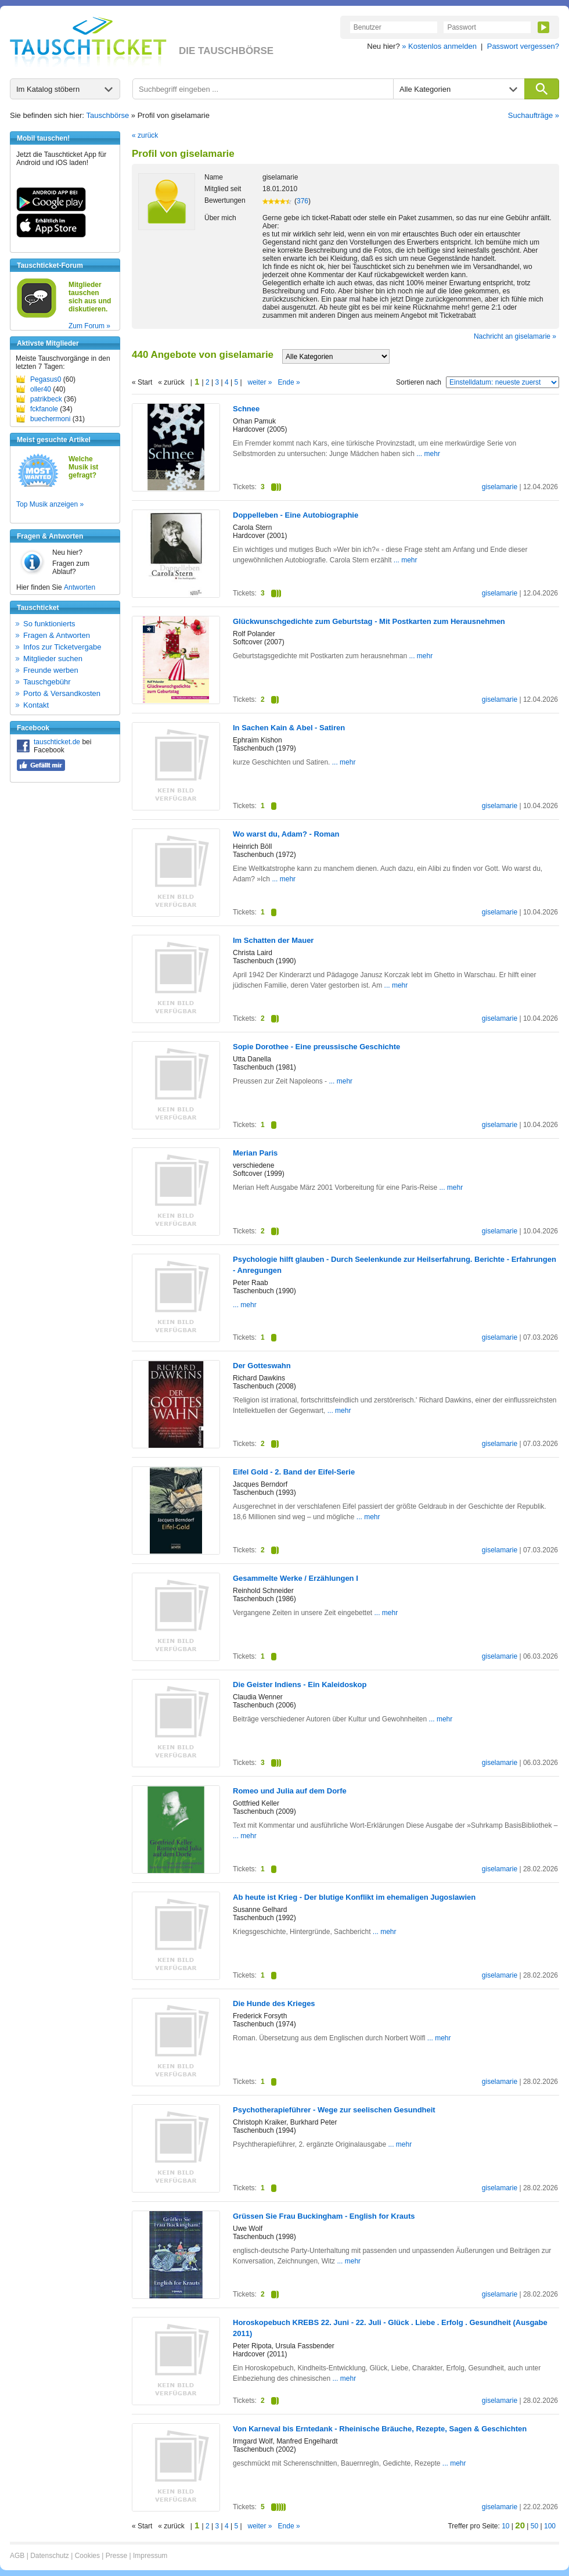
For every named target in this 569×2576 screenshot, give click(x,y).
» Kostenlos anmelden (439, 46)
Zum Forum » (89, 326)
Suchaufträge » (533, 115)
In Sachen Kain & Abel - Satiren (289, 727)
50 (534, 2526)
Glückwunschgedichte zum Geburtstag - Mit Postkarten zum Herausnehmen (369, 621)
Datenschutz (49, 2556)
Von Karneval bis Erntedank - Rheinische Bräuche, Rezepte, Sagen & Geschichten (380, 2428)
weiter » (260, 382)
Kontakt (36, 705)
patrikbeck (46, 399)
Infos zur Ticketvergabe (62, 647)
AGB (17, 2556)
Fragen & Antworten (56, 635)
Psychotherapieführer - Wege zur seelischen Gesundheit (334, 2109)
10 (505, 2526)
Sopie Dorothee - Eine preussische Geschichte (316, 1046)
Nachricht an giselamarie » (515, 336)
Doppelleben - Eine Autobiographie (295, 515)
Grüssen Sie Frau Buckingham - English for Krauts (324, 2216)
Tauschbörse (108, 115)
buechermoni (50, 419)
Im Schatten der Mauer (273, 940)
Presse (116, 2556)
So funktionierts (49, 623)
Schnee (246, 408)
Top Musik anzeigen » (50, 504)
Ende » (289, 382)
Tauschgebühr (47, 681)
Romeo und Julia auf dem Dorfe (290, 1790)
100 (550, 2526)
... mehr (428, 454)
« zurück (145, 135)
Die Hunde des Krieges (274, 2003)
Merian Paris (255, 1153)
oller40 (40, 389)
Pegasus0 (45, 379)
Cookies (87, 2556)
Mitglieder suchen (52, 658)
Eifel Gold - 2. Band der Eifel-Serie (294, 1472)
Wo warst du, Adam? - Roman (286, 834)
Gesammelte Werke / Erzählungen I (295, 1578)
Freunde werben (50, 670)
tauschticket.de (57, 742)
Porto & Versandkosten (61, 693)
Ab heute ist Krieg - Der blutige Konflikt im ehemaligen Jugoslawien (354, 1897)
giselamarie (499, 487)
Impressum (150, 2556)
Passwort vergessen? (523, 46)
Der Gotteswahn (262, 1365)
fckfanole (44, 409)
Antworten (79, 587)
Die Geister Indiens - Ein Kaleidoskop (299, 1684)
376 (302, 201)
